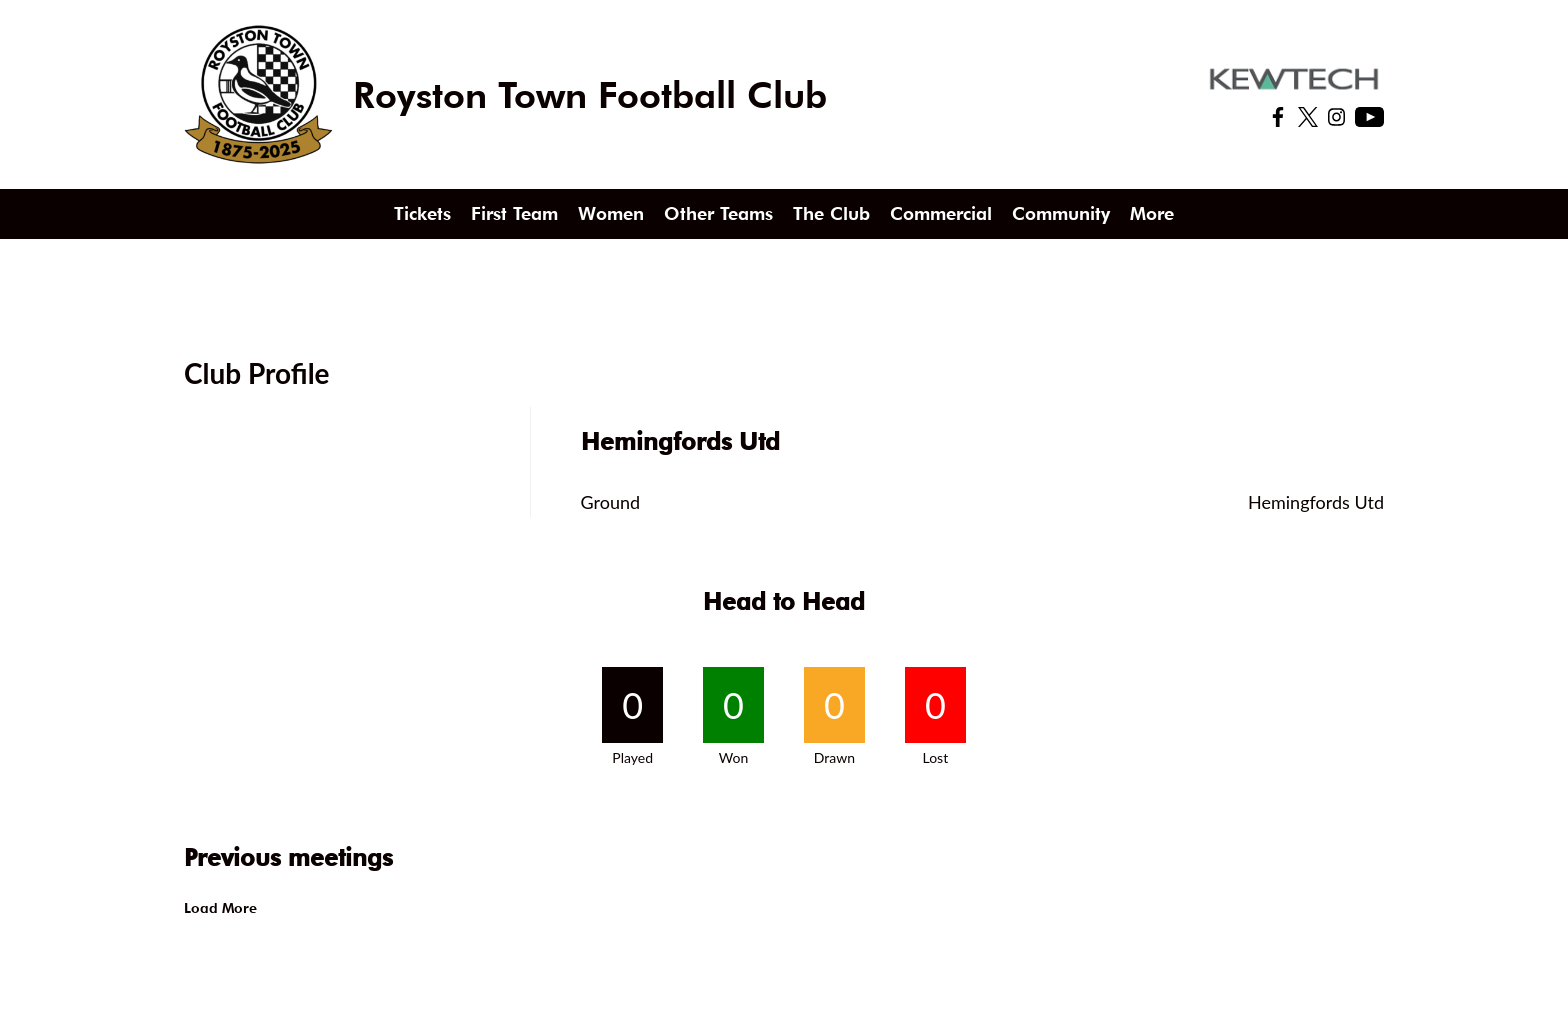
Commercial (941, 213)
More (1152, 213)
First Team (514, 213)
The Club (831, 213)
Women (611, 213)
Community (1061, 213)
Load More (220, 908)
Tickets (422, 213)
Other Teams (718, 213)
